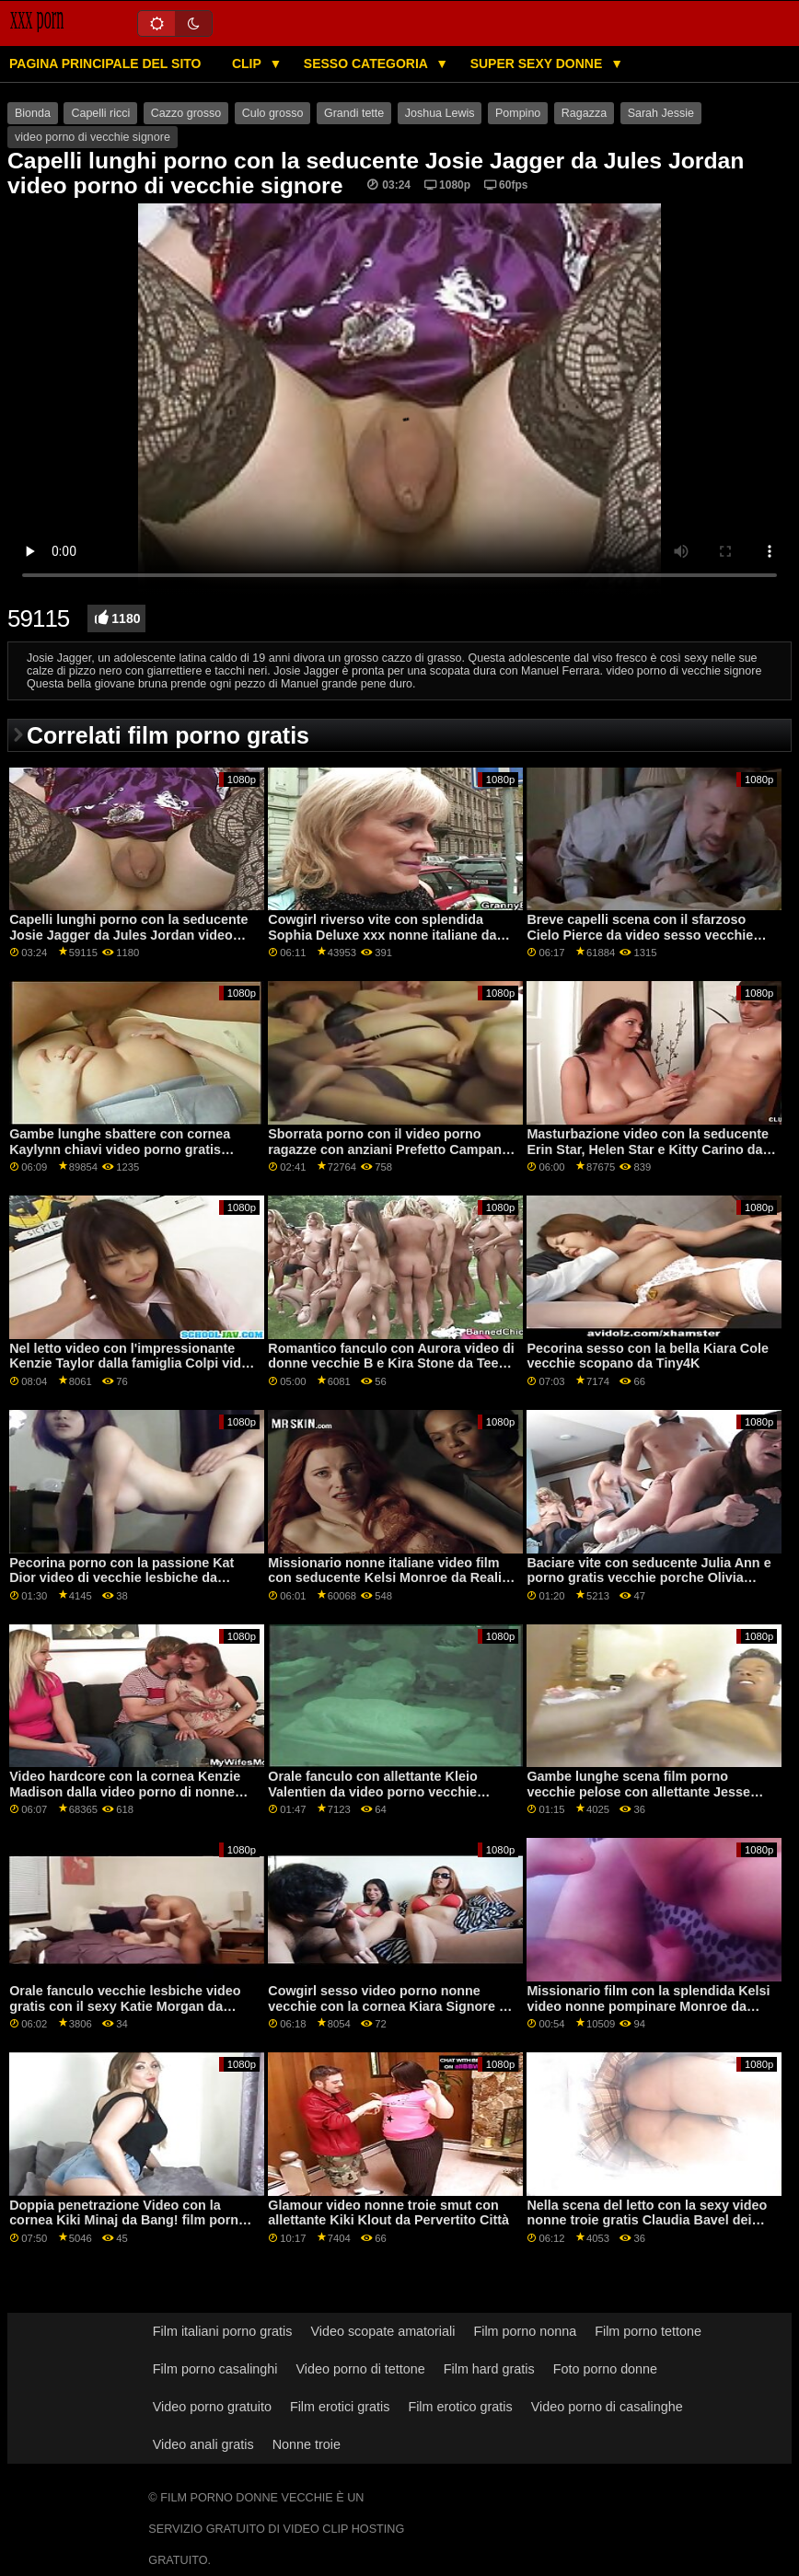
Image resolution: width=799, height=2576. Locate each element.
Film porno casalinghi (215, 2369)
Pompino (517, 113)
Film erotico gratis (460, 2406)
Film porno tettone (648, 2331)
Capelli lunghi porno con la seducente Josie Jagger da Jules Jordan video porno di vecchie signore (128, 934)
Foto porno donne (605, 2369)
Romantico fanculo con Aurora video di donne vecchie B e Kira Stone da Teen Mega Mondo (391, 1363)
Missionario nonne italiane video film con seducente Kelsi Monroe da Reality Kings (391, 1577)
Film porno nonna (524, 2331)
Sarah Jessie (661, 113)
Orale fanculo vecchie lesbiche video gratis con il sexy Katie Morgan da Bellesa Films (124, 2005)
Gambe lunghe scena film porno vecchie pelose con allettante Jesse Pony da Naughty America (638, 1791)
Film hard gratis (489, 2369)
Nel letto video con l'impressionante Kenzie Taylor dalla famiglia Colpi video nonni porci (133, 1363)
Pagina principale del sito (105, 63)
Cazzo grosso (186, 113)
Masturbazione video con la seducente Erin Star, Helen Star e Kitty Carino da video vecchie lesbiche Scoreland (648, 1149)
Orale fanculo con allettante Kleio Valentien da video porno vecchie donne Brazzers (372, 1791)
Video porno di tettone (359, 2369)
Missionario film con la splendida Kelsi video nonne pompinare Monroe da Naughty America (648, 2005)
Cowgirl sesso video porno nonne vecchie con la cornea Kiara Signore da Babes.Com (391, 2005)
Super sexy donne (538, 63)
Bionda (33, 113)
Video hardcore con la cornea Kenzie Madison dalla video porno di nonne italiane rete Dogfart (124, 1791)
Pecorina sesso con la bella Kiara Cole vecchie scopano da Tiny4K (648, 1356)
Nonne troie (306, 2444)
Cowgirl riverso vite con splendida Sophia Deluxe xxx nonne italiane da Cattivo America (382, 934)
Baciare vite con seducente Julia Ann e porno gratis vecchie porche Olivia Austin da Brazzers (648, 1577)
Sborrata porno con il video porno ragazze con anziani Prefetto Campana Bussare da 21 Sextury (388, 1149)
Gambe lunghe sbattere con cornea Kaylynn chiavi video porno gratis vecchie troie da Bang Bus (119, 1149)
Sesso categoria (367, 63)
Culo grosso (273, 113)
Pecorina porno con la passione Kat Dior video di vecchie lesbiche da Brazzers (121, 1577)
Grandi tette (354, 113)
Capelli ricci (100, 113)
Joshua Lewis (440, 113)
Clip (248, 63)
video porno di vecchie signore (92, 137)
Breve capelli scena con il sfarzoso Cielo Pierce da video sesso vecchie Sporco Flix (640, 934)
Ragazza (584, 113)
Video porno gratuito (212, 2406)
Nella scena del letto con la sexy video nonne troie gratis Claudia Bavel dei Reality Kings (647, 2220)
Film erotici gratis (340, 2406)
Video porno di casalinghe (607, 2406)
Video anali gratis (203, 2444)
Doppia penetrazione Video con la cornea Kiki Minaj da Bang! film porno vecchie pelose (128, 2220)
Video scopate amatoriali (382, 2331)
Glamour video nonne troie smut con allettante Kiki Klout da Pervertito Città (388, 2213)
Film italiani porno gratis (223, 2331)
